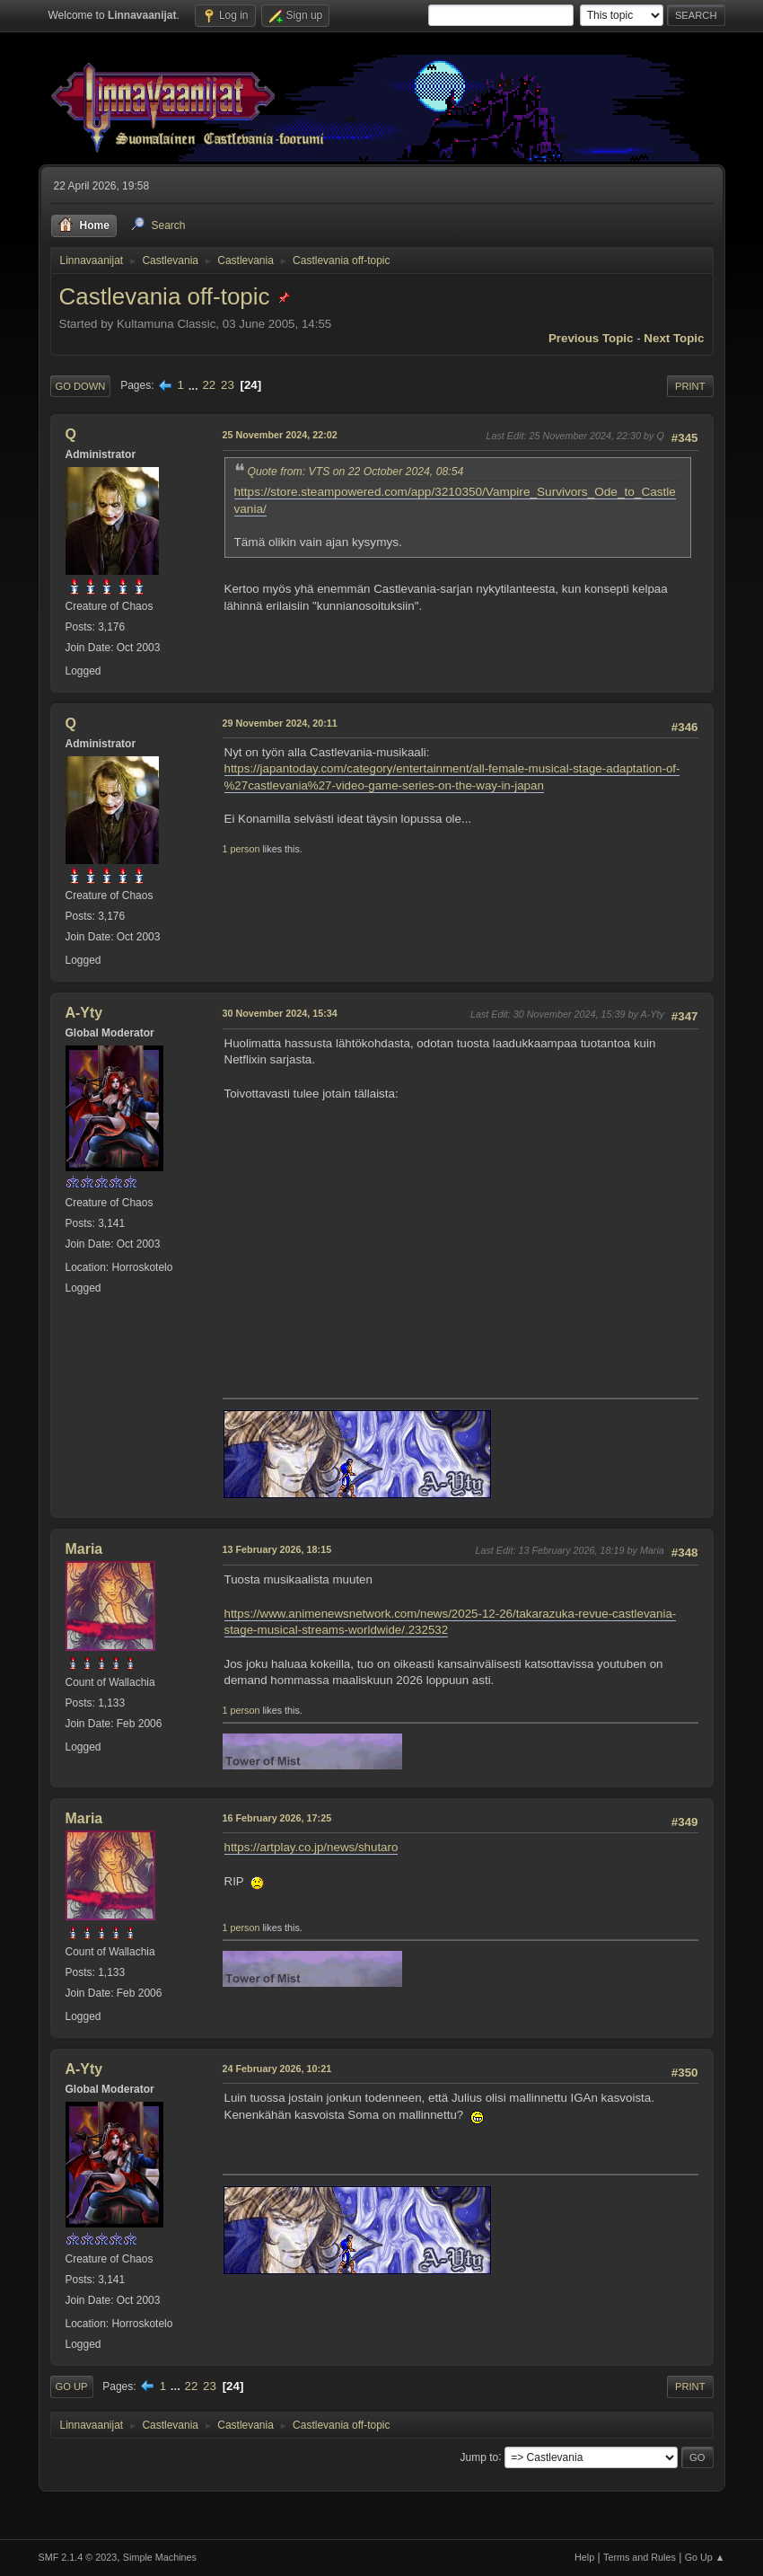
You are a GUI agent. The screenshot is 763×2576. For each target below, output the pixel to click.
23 (227, 385)
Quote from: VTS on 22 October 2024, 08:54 (356, 471)
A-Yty (84, 1012)
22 (208, 385)
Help (584, 2557)
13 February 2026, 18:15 (277, 1549)
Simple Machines (160, 2557)
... (195, 385)
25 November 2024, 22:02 (280, 434)
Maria (84, 1549)
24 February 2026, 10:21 (277, 2068)
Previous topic (591, 338)
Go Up (72, 2386)
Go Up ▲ (705, 2557)
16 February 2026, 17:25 (277, 1818)
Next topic (674, 338)
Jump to (479, 2456)
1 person (241, 848)
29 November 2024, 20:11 (280, 723)
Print (690, 386)
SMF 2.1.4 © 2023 (78, 2557)
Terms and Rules (639, 2557)
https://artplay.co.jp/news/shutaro (311, 1847)
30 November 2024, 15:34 (280, 1013)
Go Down (81, 386)
